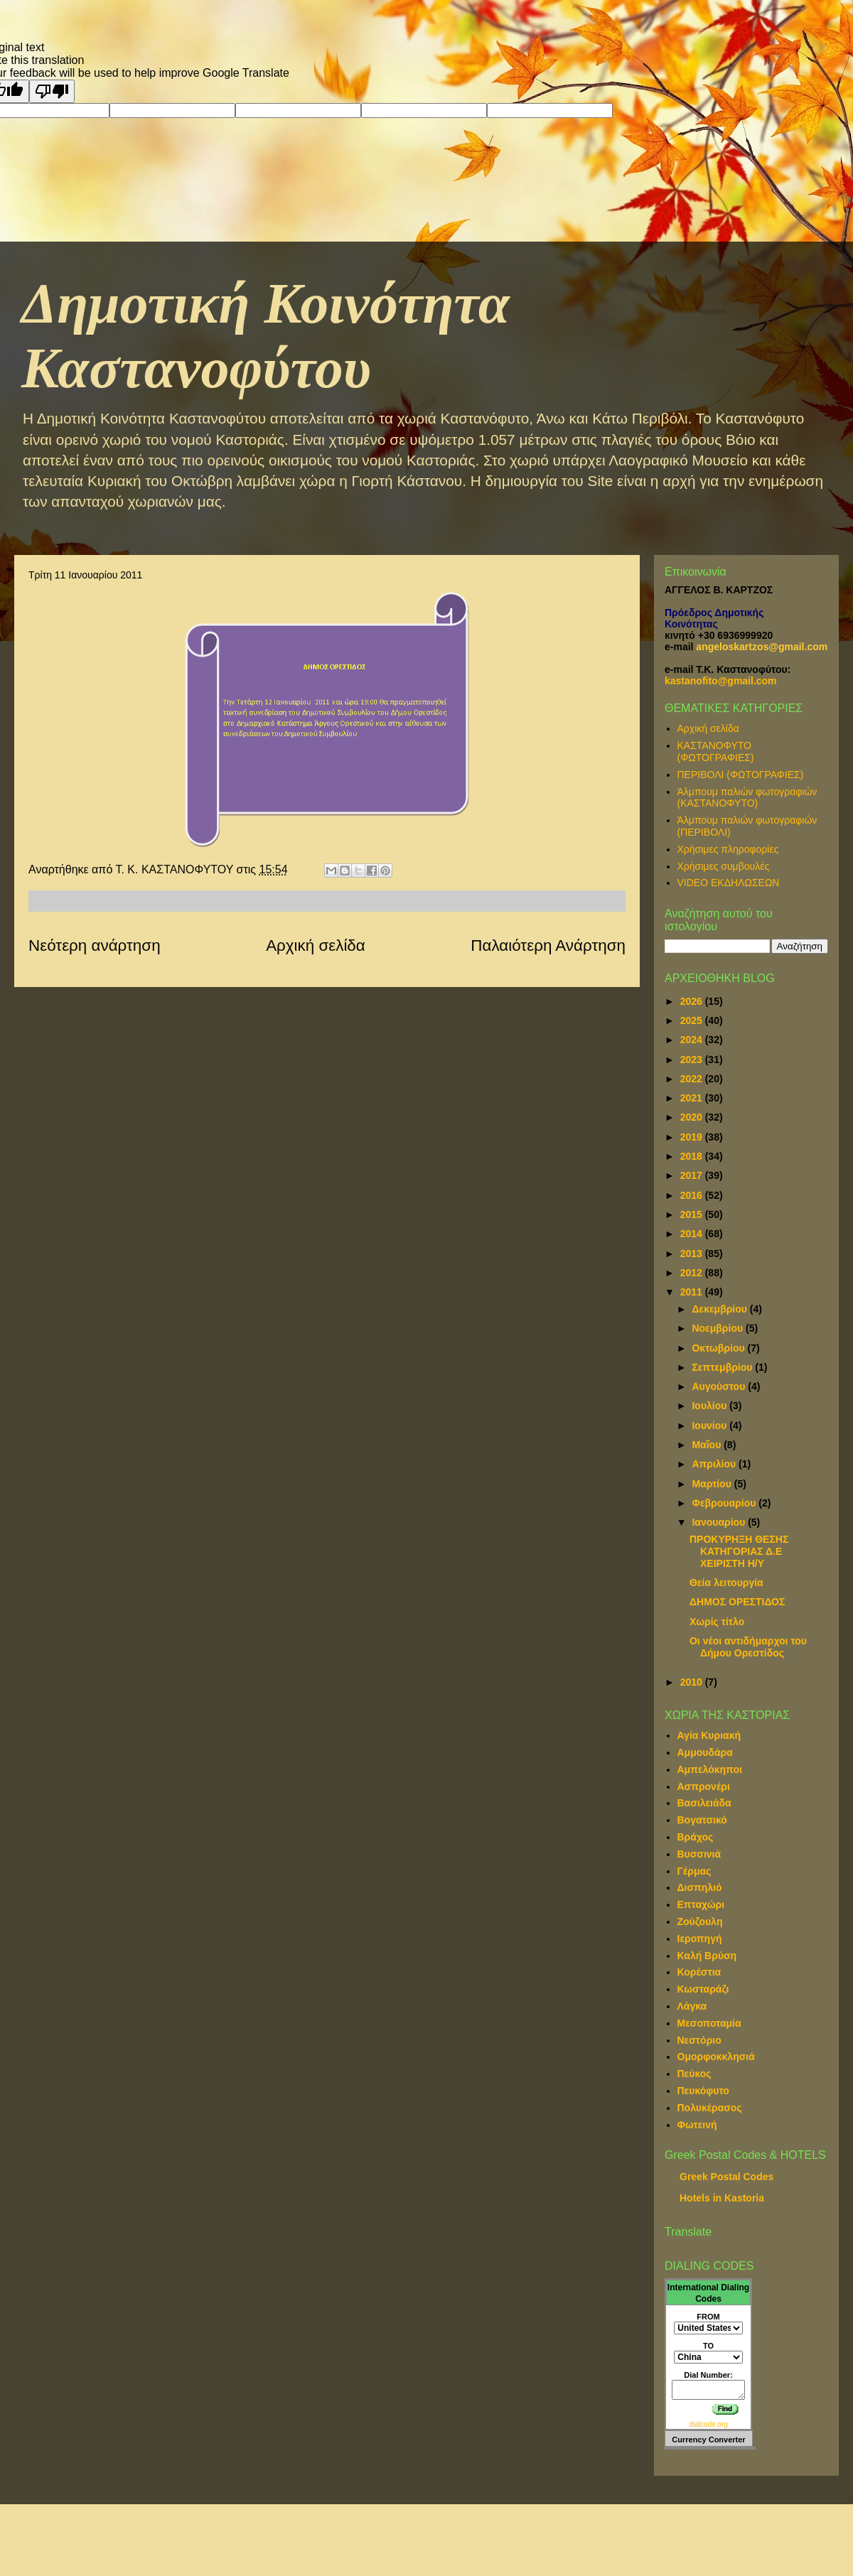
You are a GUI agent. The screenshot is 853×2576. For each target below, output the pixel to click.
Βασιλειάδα (704, 1803)
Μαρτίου (713, 1483)
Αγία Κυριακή (709, 1735)
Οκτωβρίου (719, 1348)
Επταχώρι (701, 1904)
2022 (692, 1078)
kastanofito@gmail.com (721, 680)
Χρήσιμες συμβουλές (723, 866)
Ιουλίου (710, 1405)
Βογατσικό (702, 1820)
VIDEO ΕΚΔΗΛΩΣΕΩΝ (728, 882)
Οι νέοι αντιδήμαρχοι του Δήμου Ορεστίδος (748, 1647)
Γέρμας (694, 1871)
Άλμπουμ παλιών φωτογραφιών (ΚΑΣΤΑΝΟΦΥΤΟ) (747, 797)
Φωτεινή (697, 2124)
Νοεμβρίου (719, 1328)
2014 (692, 1233)
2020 (692, 1117)
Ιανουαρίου (720, 1522)
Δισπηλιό (699, 1887)
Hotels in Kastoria (722, 2198)
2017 (692, 1175)
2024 (692, 1039)
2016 (692, 1195)
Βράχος (695, 1837)
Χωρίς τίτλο (717, 1621)
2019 (692, 1137)
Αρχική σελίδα (315, 945)
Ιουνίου (710, 1425)
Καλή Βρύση (707, 1955)
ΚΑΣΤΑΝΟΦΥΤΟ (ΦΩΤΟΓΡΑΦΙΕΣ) (715, 751)
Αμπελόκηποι (709, 1769)
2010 (692, 1682)
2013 (692, 1253)
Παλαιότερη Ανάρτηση (548, 945)
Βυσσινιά (699, 1854)
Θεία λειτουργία (726, 1582)
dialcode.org (708, 2424)
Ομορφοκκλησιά (716, 2056)
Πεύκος (694, 2073)
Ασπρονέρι (703, 1786)
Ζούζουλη (700, 1921)
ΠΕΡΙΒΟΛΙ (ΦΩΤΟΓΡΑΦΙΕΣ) (740, 774)
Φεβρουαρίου (725, 1503)
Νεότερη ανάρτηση (94, 945)
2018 (692, 1156)
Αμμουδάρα (705, 1752)
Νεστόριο (699, 2040)
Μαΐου (708, 1444)
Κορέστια (699, 1972)
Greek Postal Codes (726, 2176)
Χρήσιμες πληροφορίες (728, 849)
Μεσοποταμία (709, 2023)
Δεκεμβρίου (720, 1309)
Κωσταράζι (703, 1989)
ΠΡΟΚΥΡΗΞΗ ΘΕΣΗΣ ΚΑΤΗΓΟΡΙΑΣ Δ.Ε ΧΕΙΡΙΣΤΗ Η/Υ (739, 1551)
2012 (692, 1272)
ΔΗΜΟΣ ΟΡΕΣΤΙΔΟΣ (737, 1601)
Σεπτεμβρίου (723, 1367)
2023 (692, 1059)
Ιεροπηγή (699, 1938)
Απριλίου (715, 1464)
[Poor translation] (52, 91)
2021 (692, 1098)
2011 (692, 1292)
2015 (692, 1214)
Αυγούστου (720, 1386)
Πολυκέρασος (709, 2107)
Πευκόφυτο (703, 2090)
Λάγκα (692, 2006)
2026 (692, 1001)
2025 (692, 1020)
